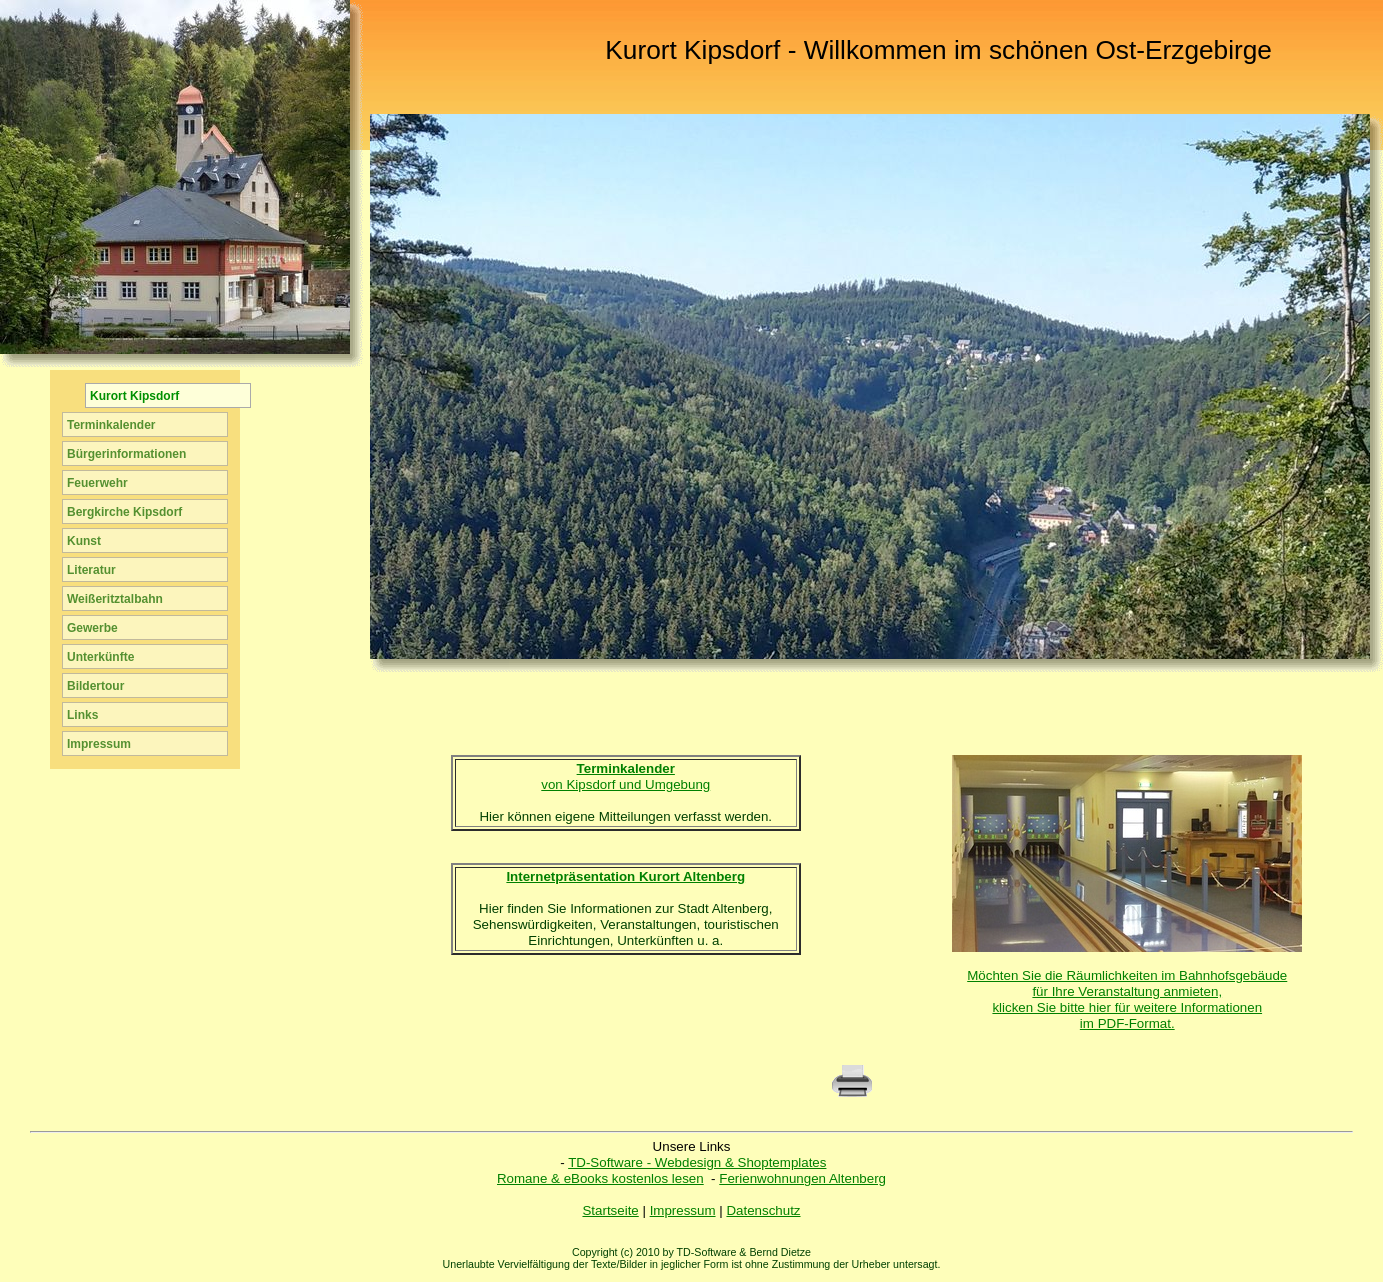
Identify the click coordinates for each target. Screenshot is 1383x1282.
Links (82, 715)
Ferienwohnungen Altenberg (802, 1178)
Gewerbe (92, 628)
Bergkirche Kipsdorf (124, 512)
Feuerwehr (97, 483)
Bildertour (95, 686)
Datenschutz (763, 1210)
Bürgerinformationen (126, 454)
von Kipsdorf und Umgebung (625, 776)
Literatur (91, 570)
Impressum (683, 1210)
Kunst (84, 541)
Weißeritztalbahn (115, 599)
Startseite (610, 1210)
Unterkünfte (100, 657)
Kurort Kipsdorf (134, 396)
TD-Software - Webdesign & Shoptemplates (697, 1162)
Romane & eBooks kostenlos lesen (600, 1178)
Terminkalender (111, 425)
